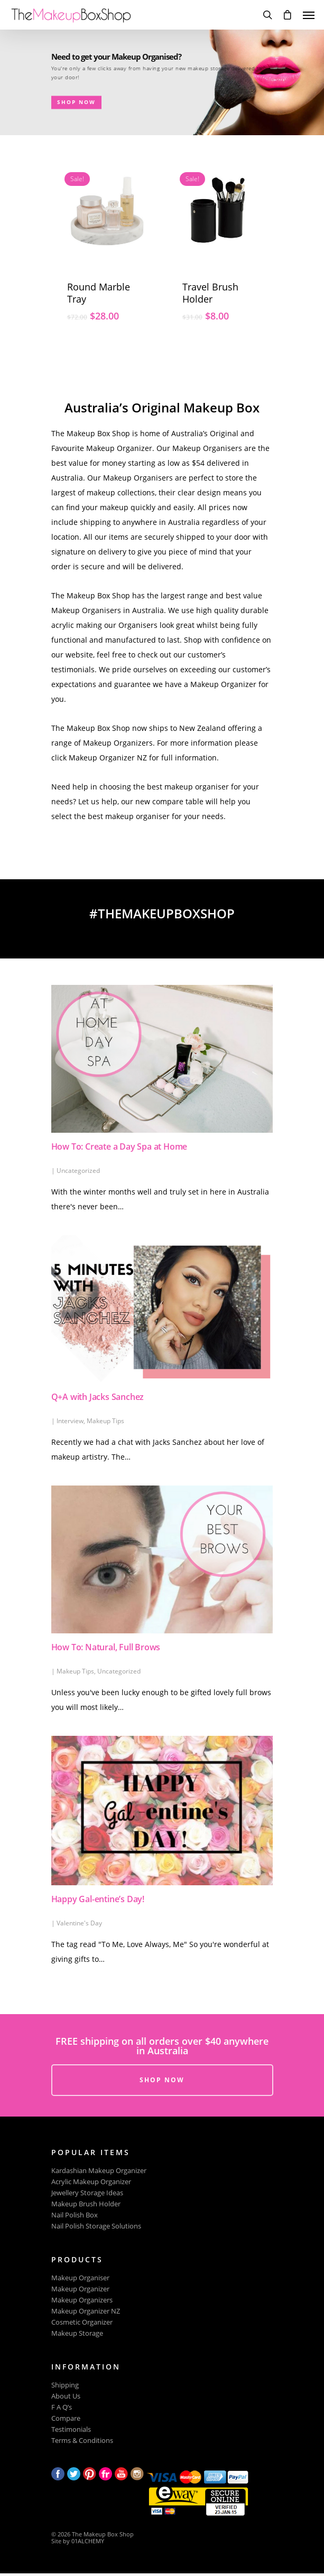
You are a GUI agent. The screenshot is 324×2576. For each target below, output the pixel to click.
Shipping (65, 2385)
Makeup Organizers (82, 2300)
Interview (70, 1420)
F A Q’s (61, 2407)
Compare (65, 2418)
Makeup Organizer (80, 2289)
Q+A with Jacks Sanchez (97, 1397)
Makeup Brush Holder (86, 2204)
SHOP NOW (45, 84)
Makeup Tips (105, 1420)
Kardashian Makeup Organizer (98, 2170)
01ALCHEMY (87, 2541)
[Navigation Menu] (308, 15)
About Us (65, 2396)
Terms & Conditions (82, 2440)
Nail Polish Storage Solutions (96, 2226)
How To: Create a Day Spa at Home (119, 1146)
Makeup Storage (77, 2333)
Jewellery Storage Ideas (87, 2192)
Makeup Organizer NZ (85, 2311)
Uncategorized (78, 1170)
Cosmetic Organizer (82, 2322)
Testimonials (71, 2429)
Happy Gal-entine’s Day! (97, 1899)
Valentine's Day (79, 1923)
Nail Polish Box (74, 2215)
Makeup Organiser (80, 2277)
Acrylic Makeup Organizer (91, 2181)
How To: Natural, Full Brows (106, 1647)
